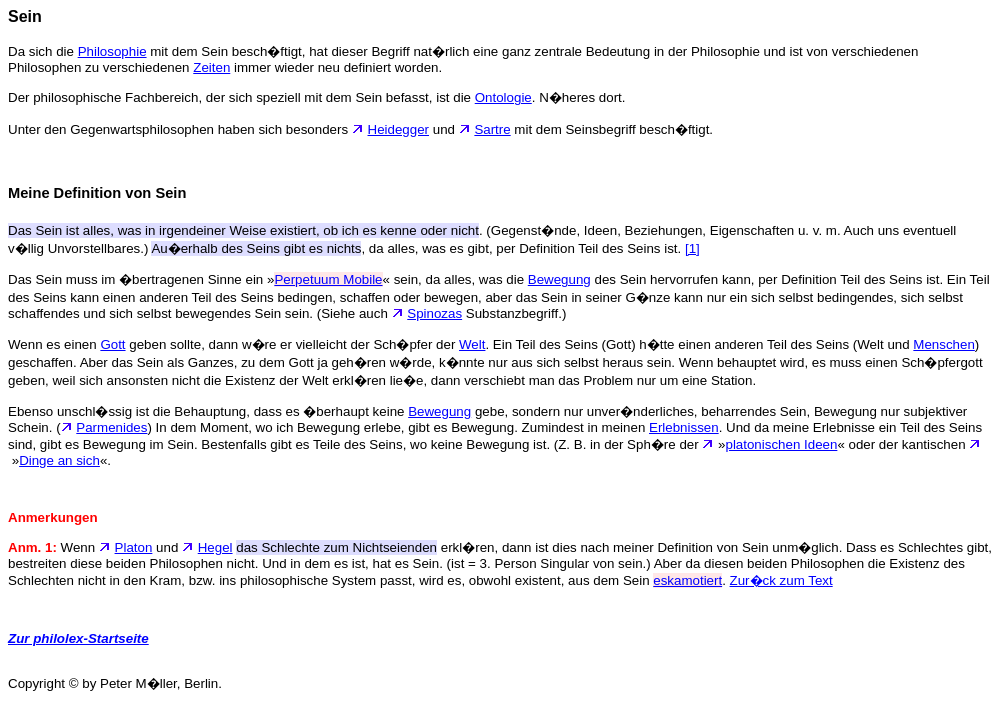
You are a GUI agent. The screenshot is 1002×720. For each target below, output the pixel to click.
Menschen (944, 344)
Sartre (492, 129)
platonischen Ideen (781, 444)
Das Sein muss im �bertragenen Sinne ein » (141, 279)
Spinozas (434, 313)
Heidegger (399, 129)
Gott (112, 344)
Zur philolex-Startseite (78, 638)
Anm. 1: (32, 547)
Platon (134, 547)
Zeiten (211, 67)
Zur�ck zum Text (781, 580)
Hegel (215, 547)
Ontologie (503, 97)
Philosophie (112, 51)
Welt (472, 344)
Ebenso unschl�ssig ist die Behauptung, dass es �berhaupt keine (208, 411)
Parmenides (111, 427)
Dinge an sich (59, 460)
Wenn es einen (54, 344)
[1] (692, 248)
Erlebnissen (684, 427)
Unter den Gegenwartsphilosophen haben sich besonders (188, 129)
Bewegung (559, 279)
